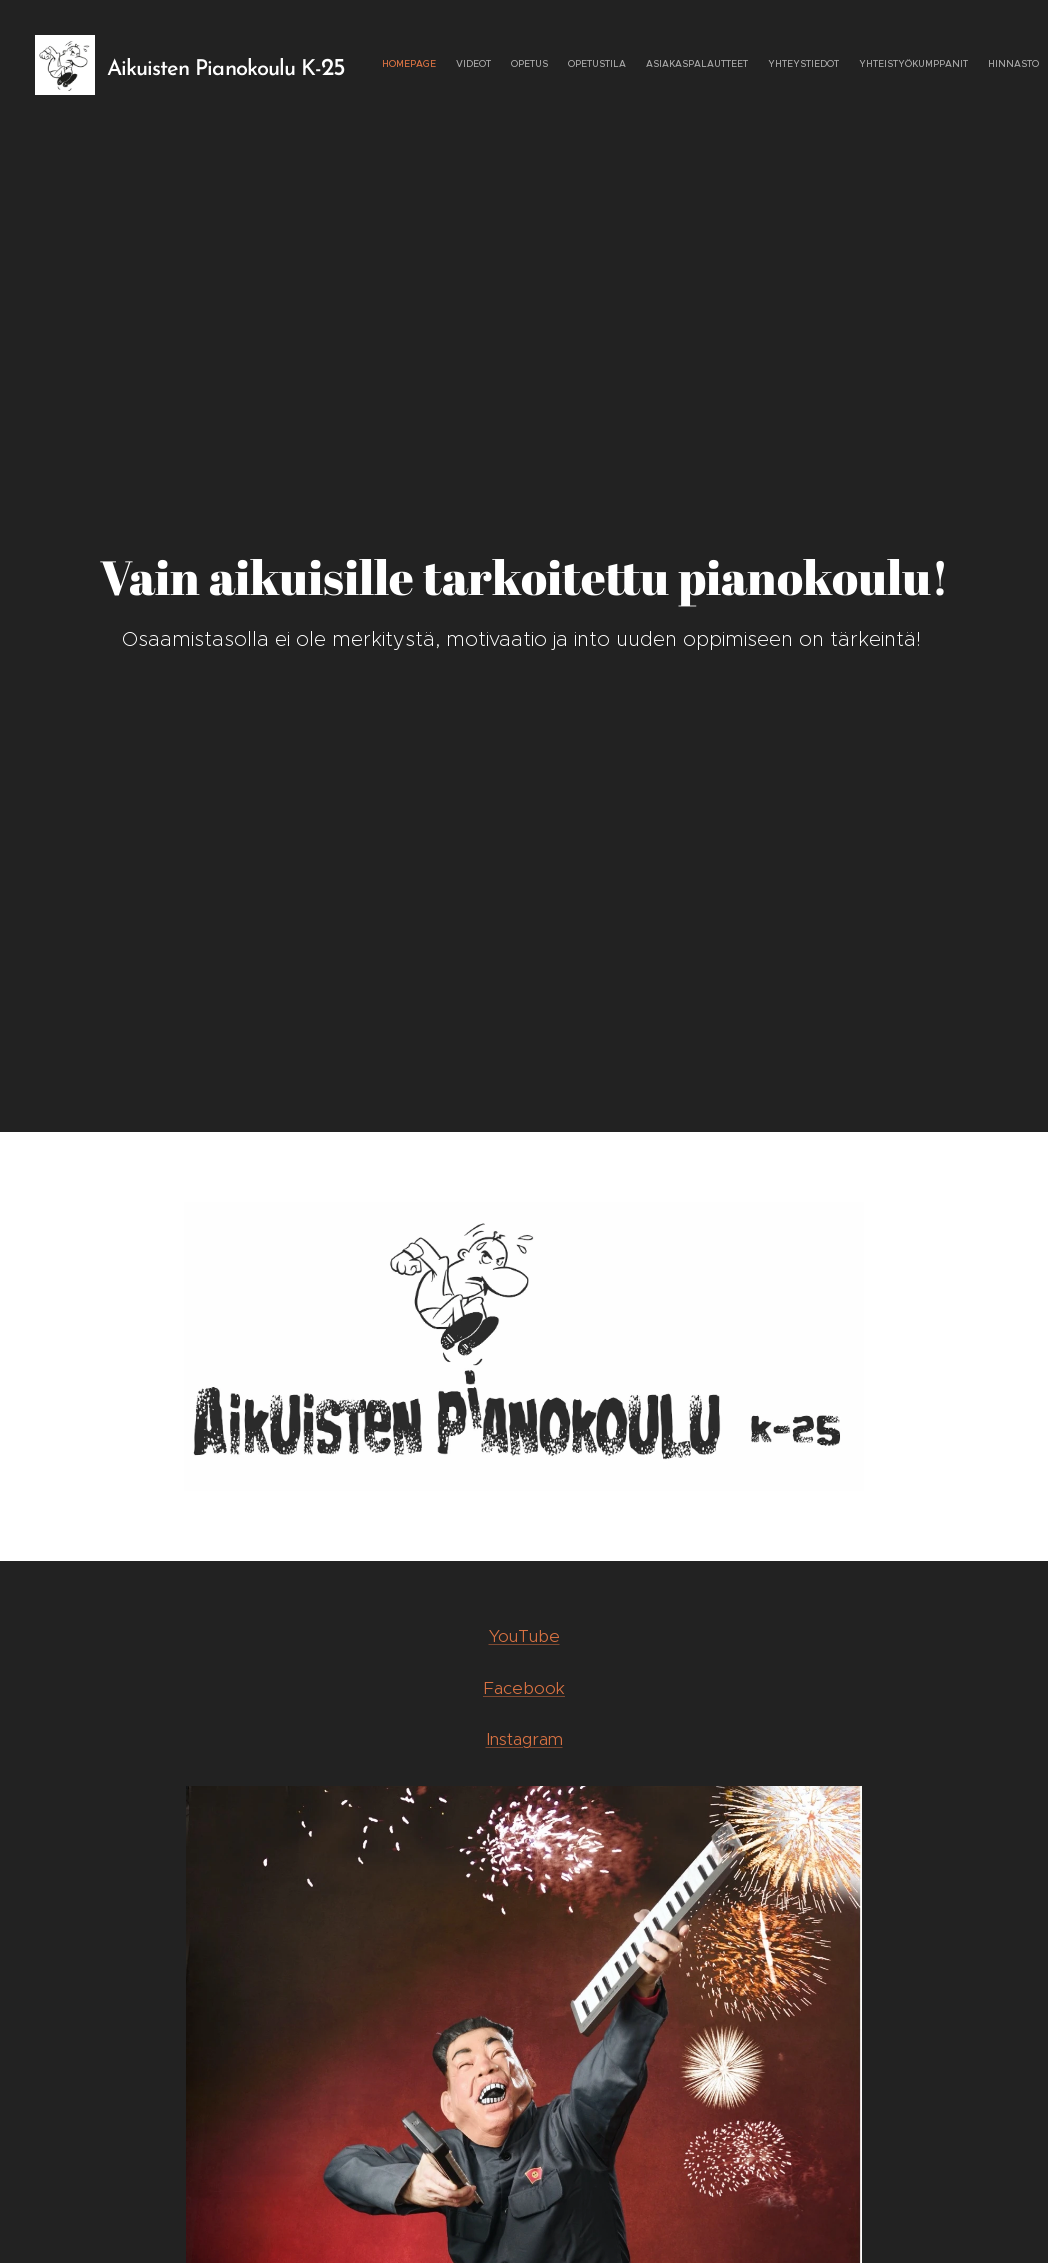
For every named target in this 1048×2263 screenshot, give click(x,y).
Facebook (524, 1687)
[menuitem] (875, 65)
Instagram (524, 1739)
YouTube (524, 1636)
